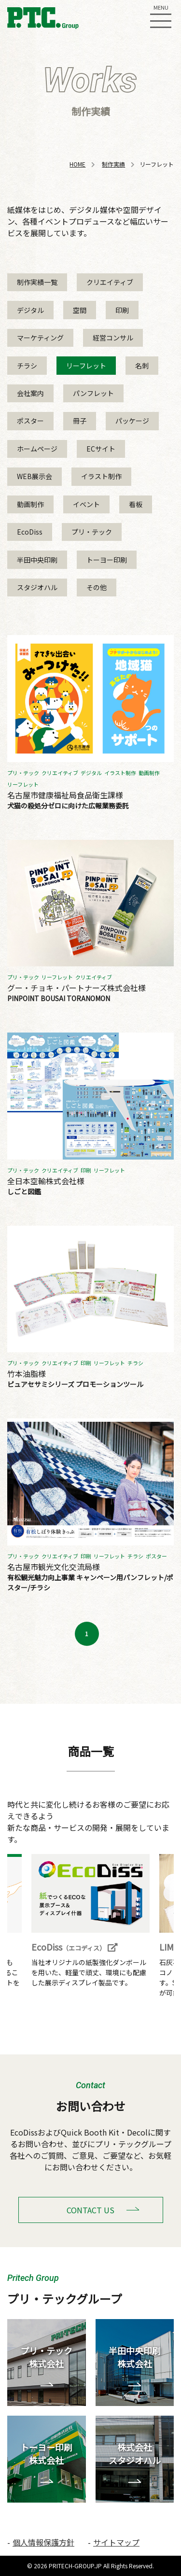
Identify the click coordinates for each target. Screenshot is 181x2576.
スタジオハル (37, 587)
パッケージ (132, 420)
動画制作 (30, 504)
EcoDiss (29, 532)
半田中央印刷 (37, 560)
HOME (77, 164)
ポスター (30, 420)
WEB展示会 (34, 476)
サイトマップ (116, 2542)
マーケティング (40, 337)
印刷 (122, 310)
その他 (96, 587)
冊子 (79, 420)
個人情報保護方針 (43, 2542)
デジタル (30, 310)
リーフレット (86, 365)
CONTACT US (90, 2210)
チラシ (27, 365)
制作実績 (113, 164)
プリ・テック (91, 532)
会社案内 (30, 393)
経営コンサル (113, 337)
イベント (86, 504)
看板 (135, 504)
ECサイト (100, 448)
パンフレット (93, 393)
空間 (79, 310)
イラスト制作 (101, 476)
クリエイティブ (109, 282)
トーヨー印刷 (106, 560)
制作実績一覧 (37, 282)
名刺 (142, 365)
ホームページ (37, 448)
